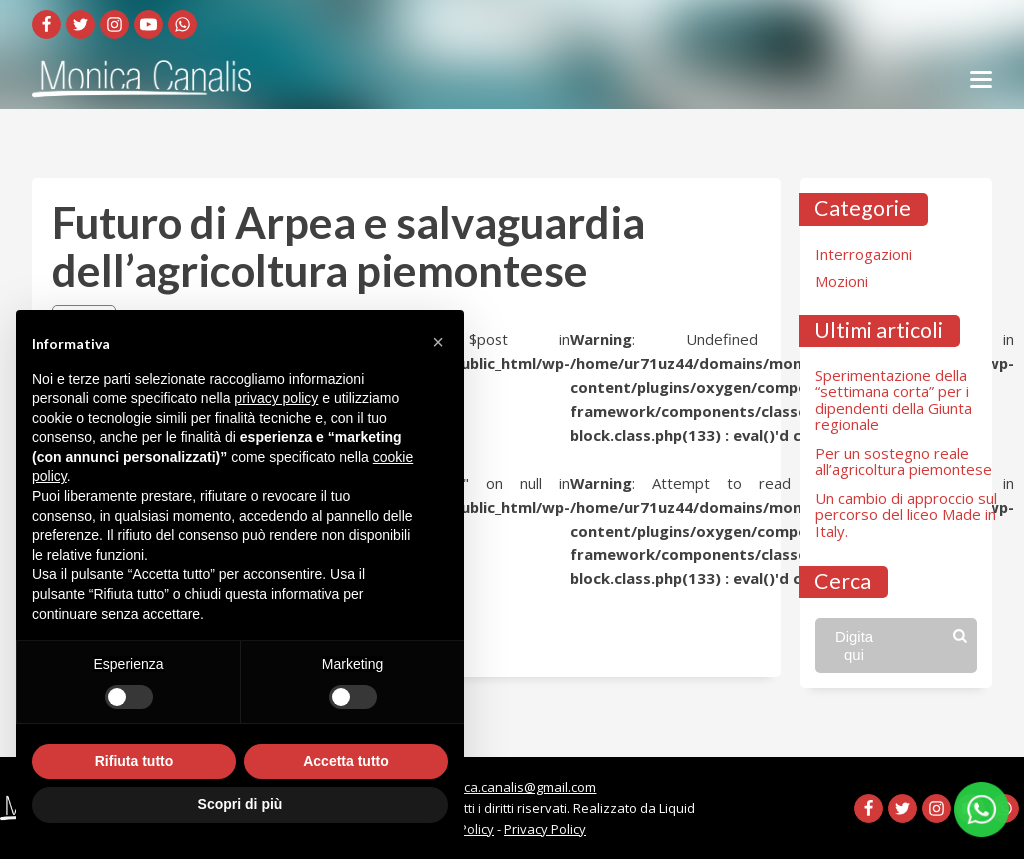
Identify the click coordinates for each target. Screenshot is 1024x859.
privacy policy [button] (276, 398)
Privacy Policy (545, 829)
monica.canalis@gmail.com (515, 787)
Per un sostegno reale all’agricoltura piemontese (903, 461)
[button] (438, 342)
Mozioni (841, 281)
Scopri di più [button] (240, 804)
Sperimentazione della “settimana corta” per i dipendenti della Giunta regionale (893, 400)
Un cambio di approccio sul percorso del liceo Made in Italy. (906, 514)
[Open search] (896, 645)
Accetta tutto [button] (346, 761)
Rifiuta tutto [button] (134, 761)
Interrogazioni (863, 254)
